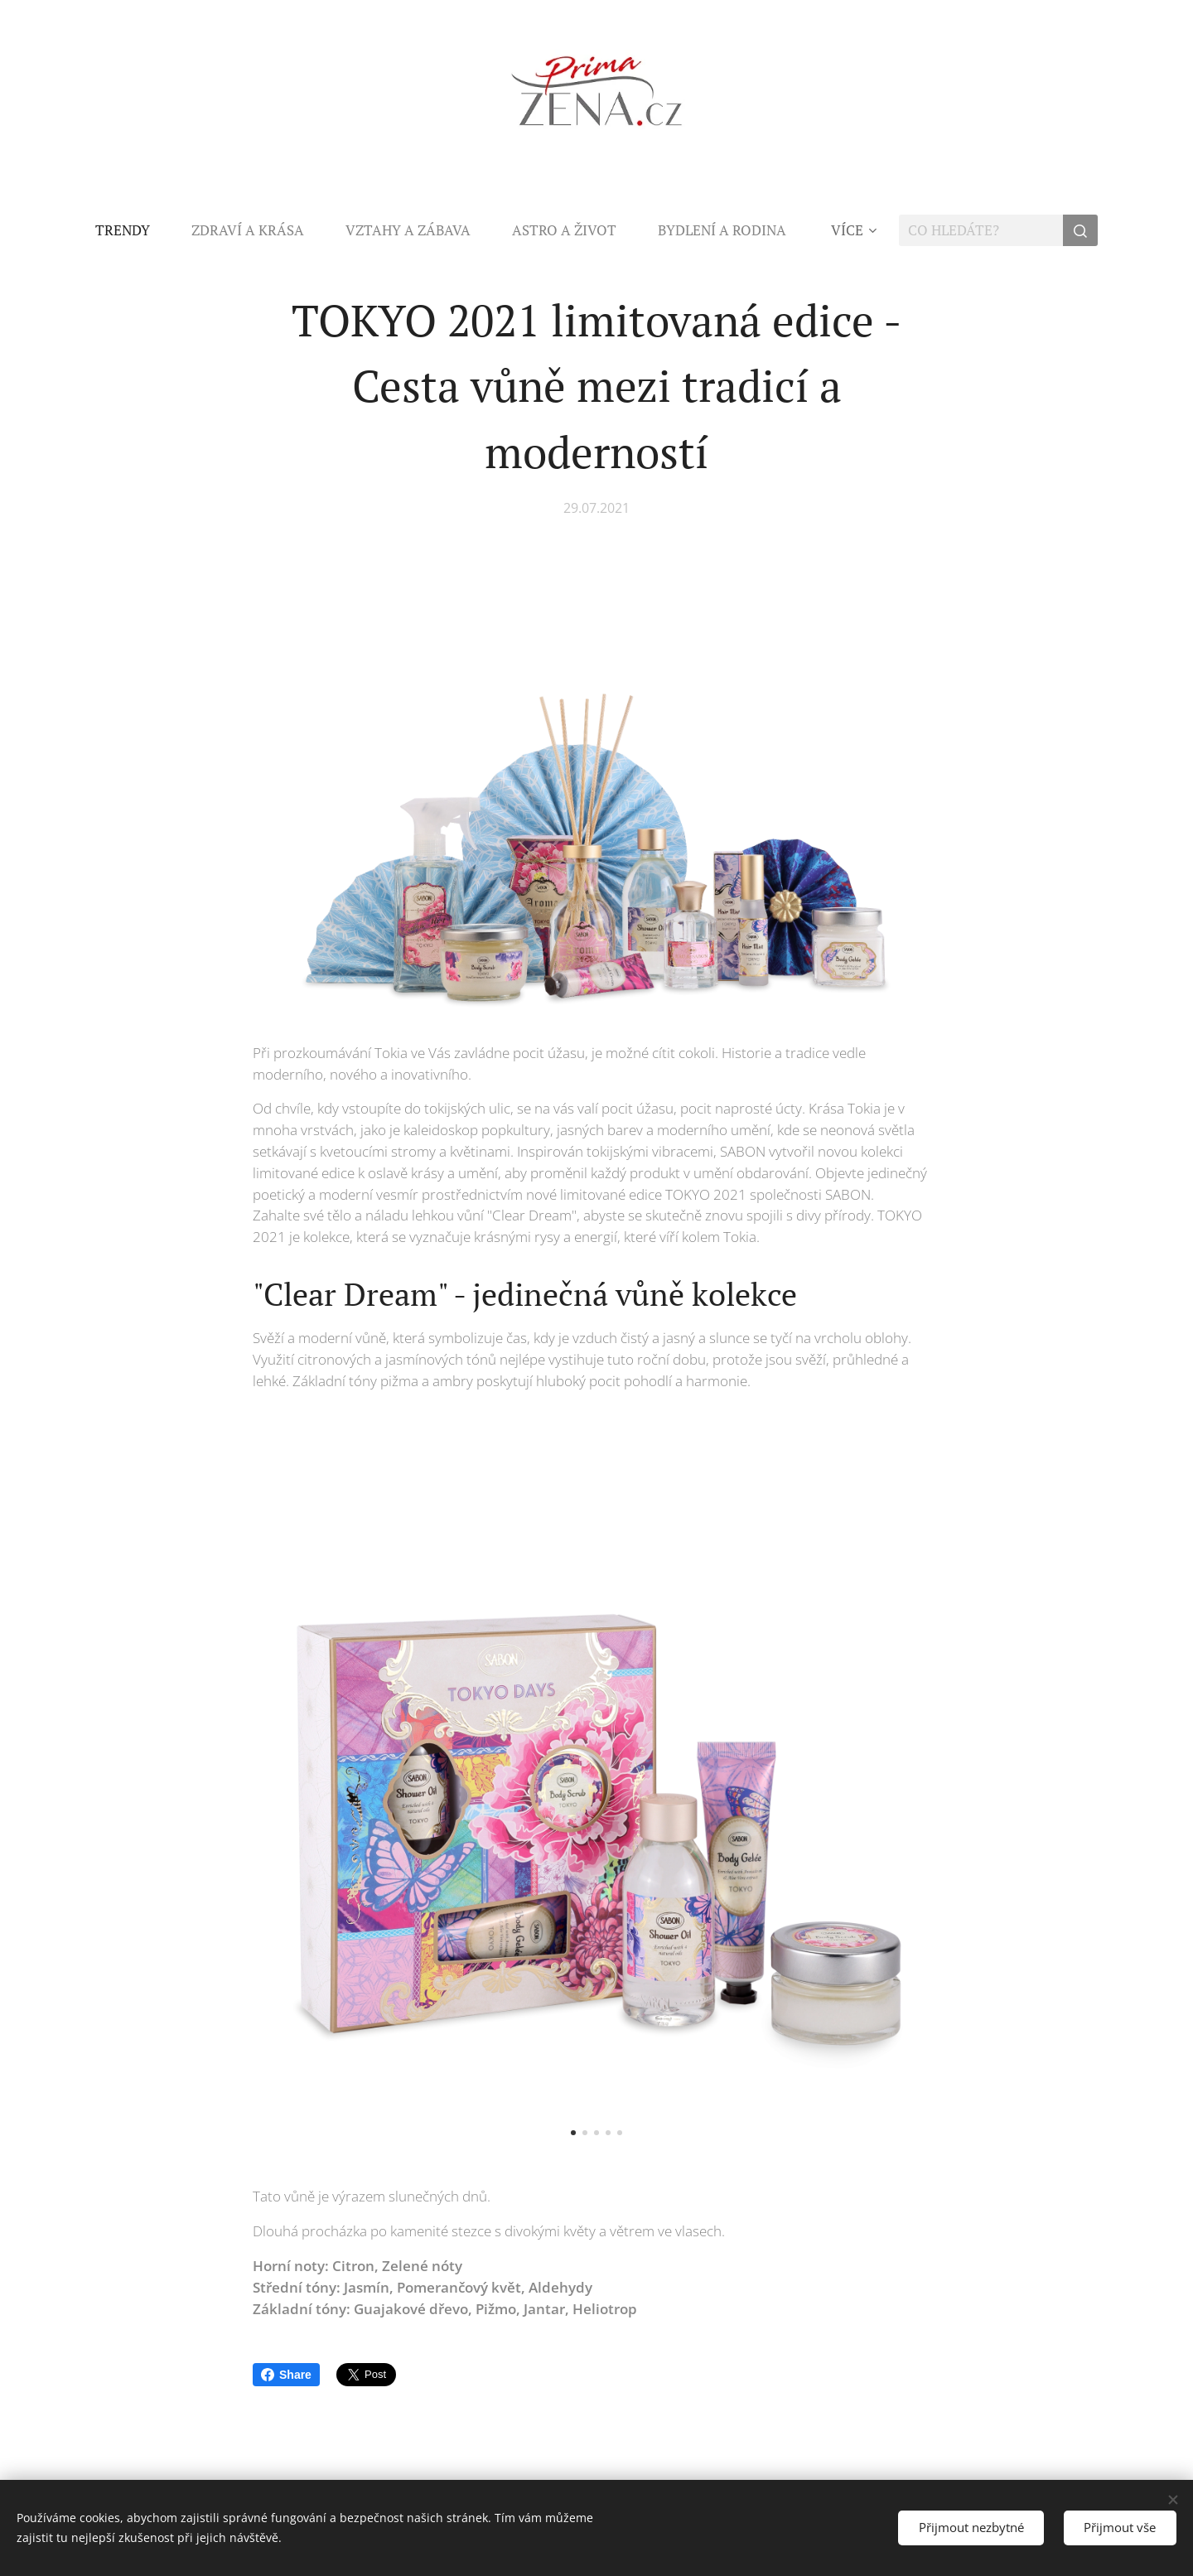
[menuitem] (133, 230)
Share (286, 2374)
